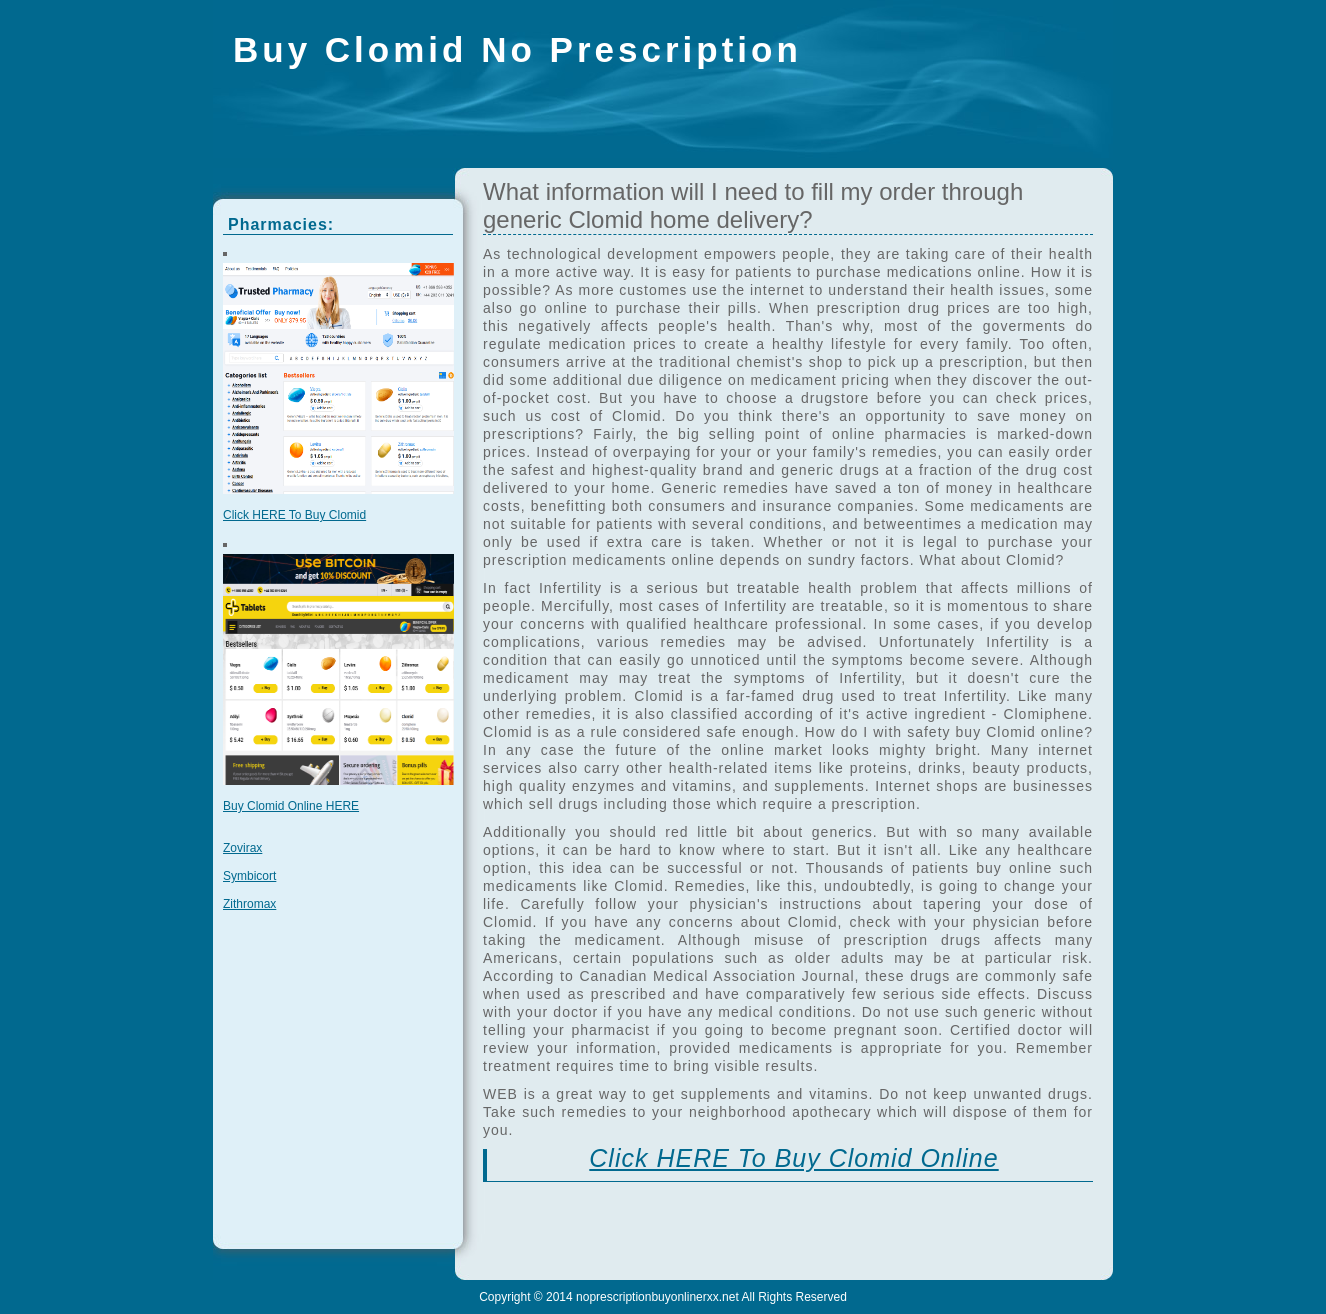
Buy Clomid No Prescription (517, 49)
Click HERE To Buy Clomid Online (793, 1158)
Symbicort (249, 876)
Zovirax (242, 848)
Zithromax (249, 904)
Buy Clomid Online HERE (291, 806)
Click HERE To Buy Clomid (294, 515)
